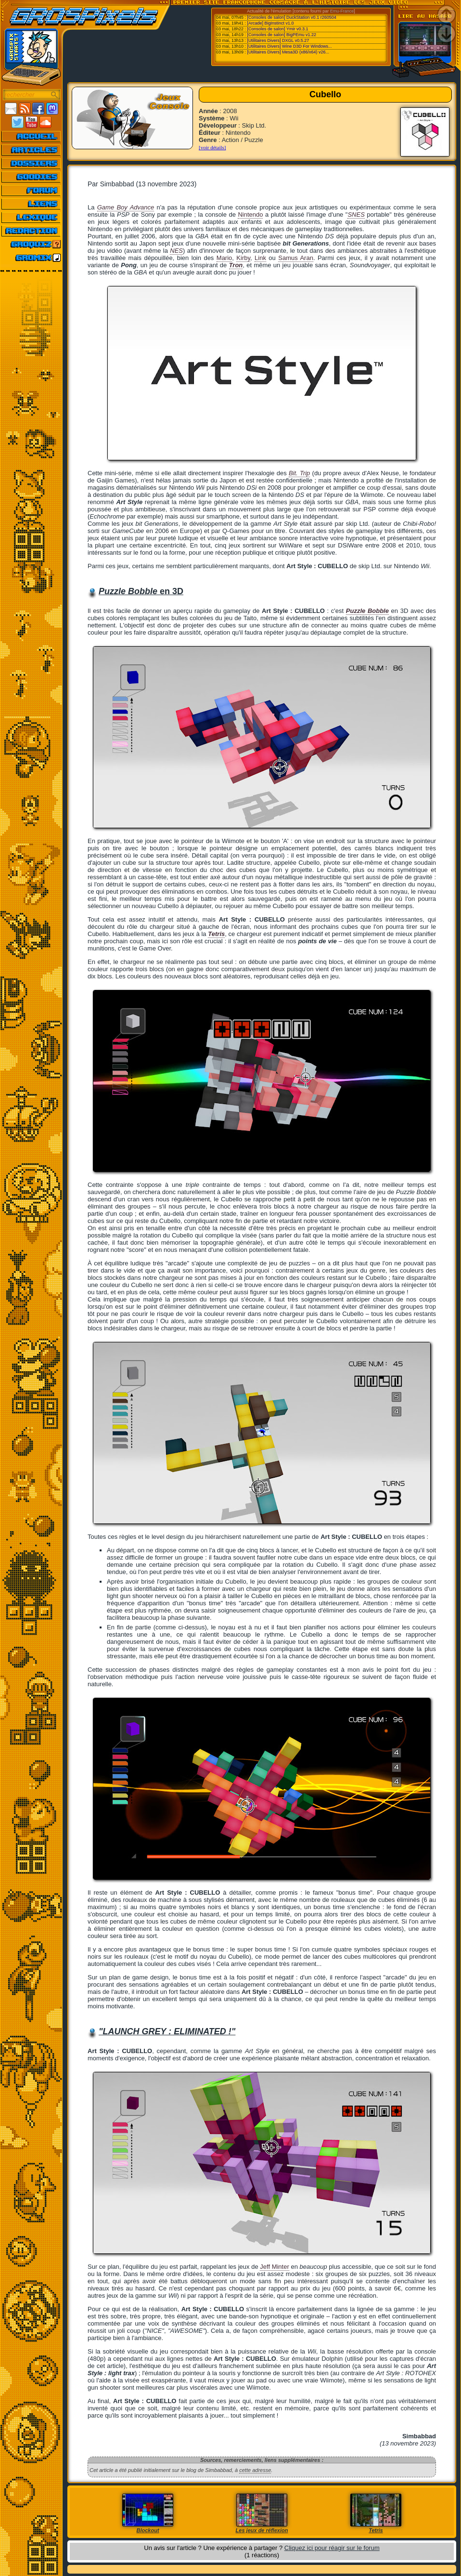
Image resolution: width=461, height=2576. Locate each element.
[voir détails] (212, 147)
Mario (224, 257)
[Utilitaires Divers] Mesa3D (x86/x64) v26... (288, 52)
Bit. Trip (299, 473)
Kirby (243, 257)
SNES (355, 214)
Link (260, 257)
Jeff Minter (274, 2266)
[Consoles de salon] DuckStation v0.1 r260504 (291, 17)
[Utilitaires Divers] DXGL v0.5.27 (278, 40)
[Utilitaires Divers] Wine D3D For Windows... (289, 46)
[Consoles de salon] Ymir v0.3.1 (277, 28)
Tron (236, 265)
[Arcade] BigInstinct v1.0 (270, 23)
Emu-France (342, 11)
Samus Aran (295, 257)
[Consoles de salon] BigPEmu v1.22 (282, 34)
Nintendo (250, 214)
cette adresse (255, 2470)
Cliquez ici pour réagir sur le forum (332, 2547)
